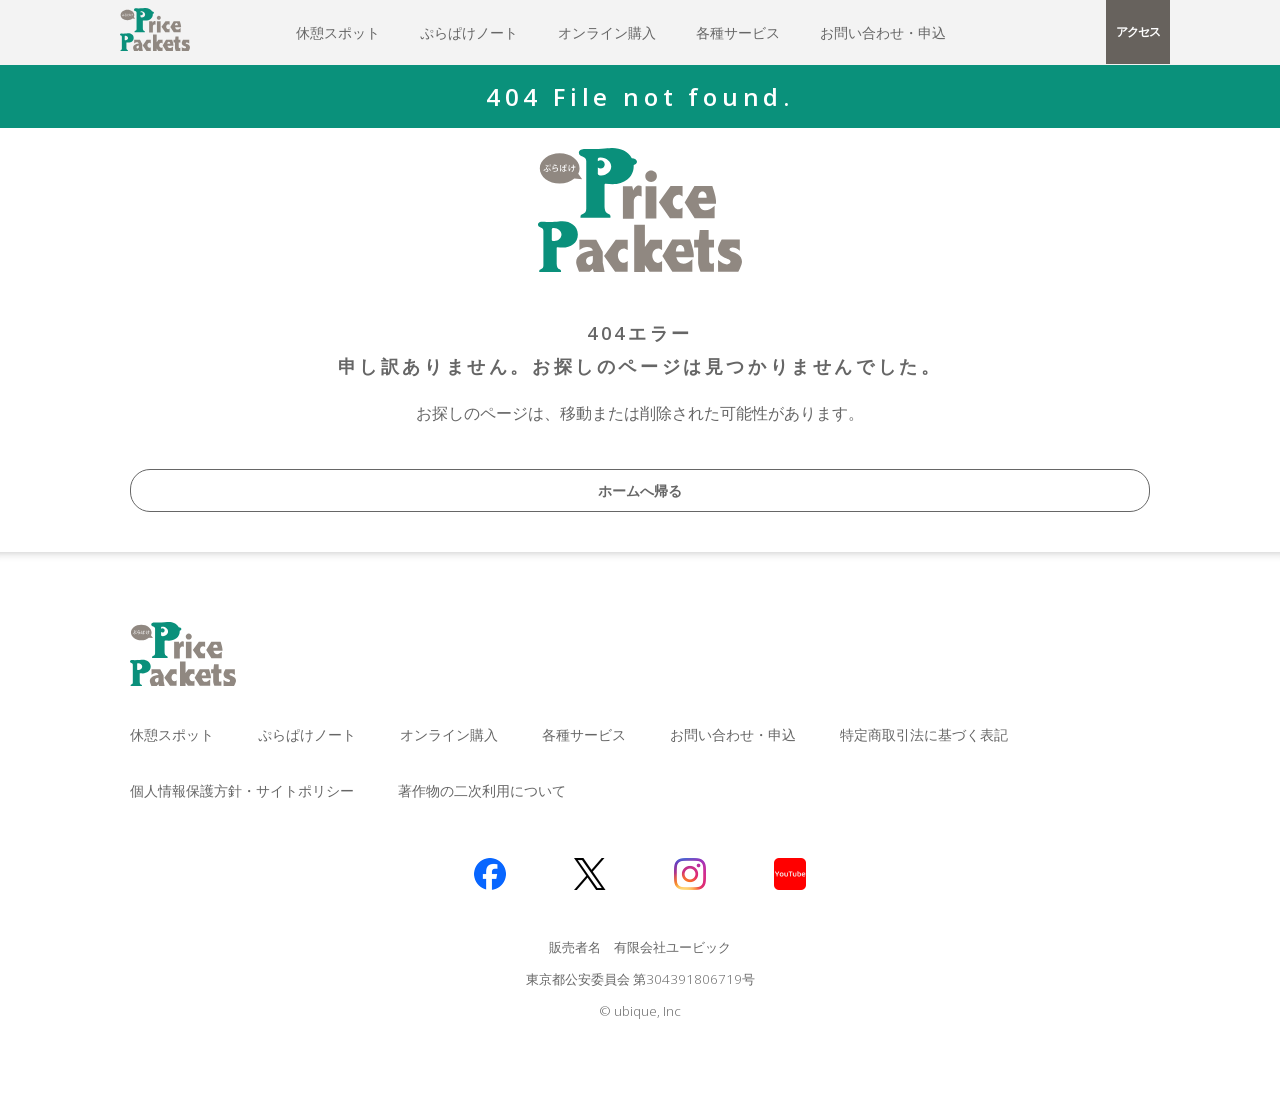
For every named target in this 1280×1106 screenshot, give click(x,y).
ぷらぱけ (469, 32)
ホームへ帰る (640, 490)
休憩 (338, 32)
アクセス (1137, 31)
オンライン (607, 32)
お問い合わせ (883, 32)
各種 (738, 32)
